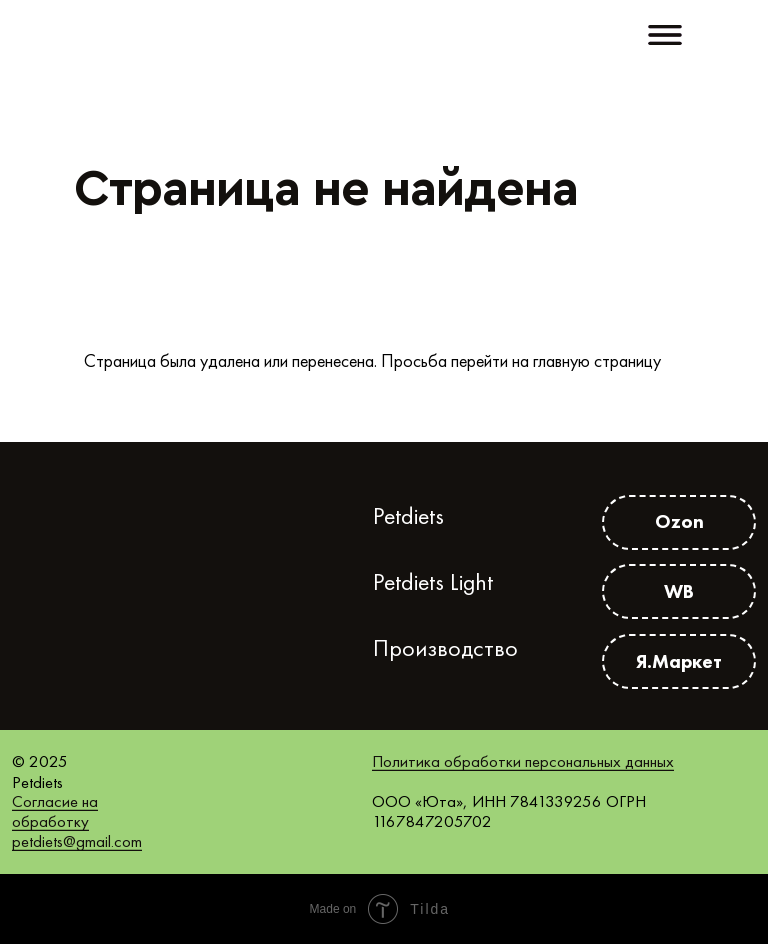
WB (679, 591)
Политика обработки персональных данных (523, 761)
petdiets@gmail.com (77, 841)
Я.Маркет (679, 661)
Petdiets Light (433, 582)
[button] (665, 35)
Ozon (679, 521)
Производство (445, 648)
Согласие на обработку (55, 811)
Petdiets (408, 516)
